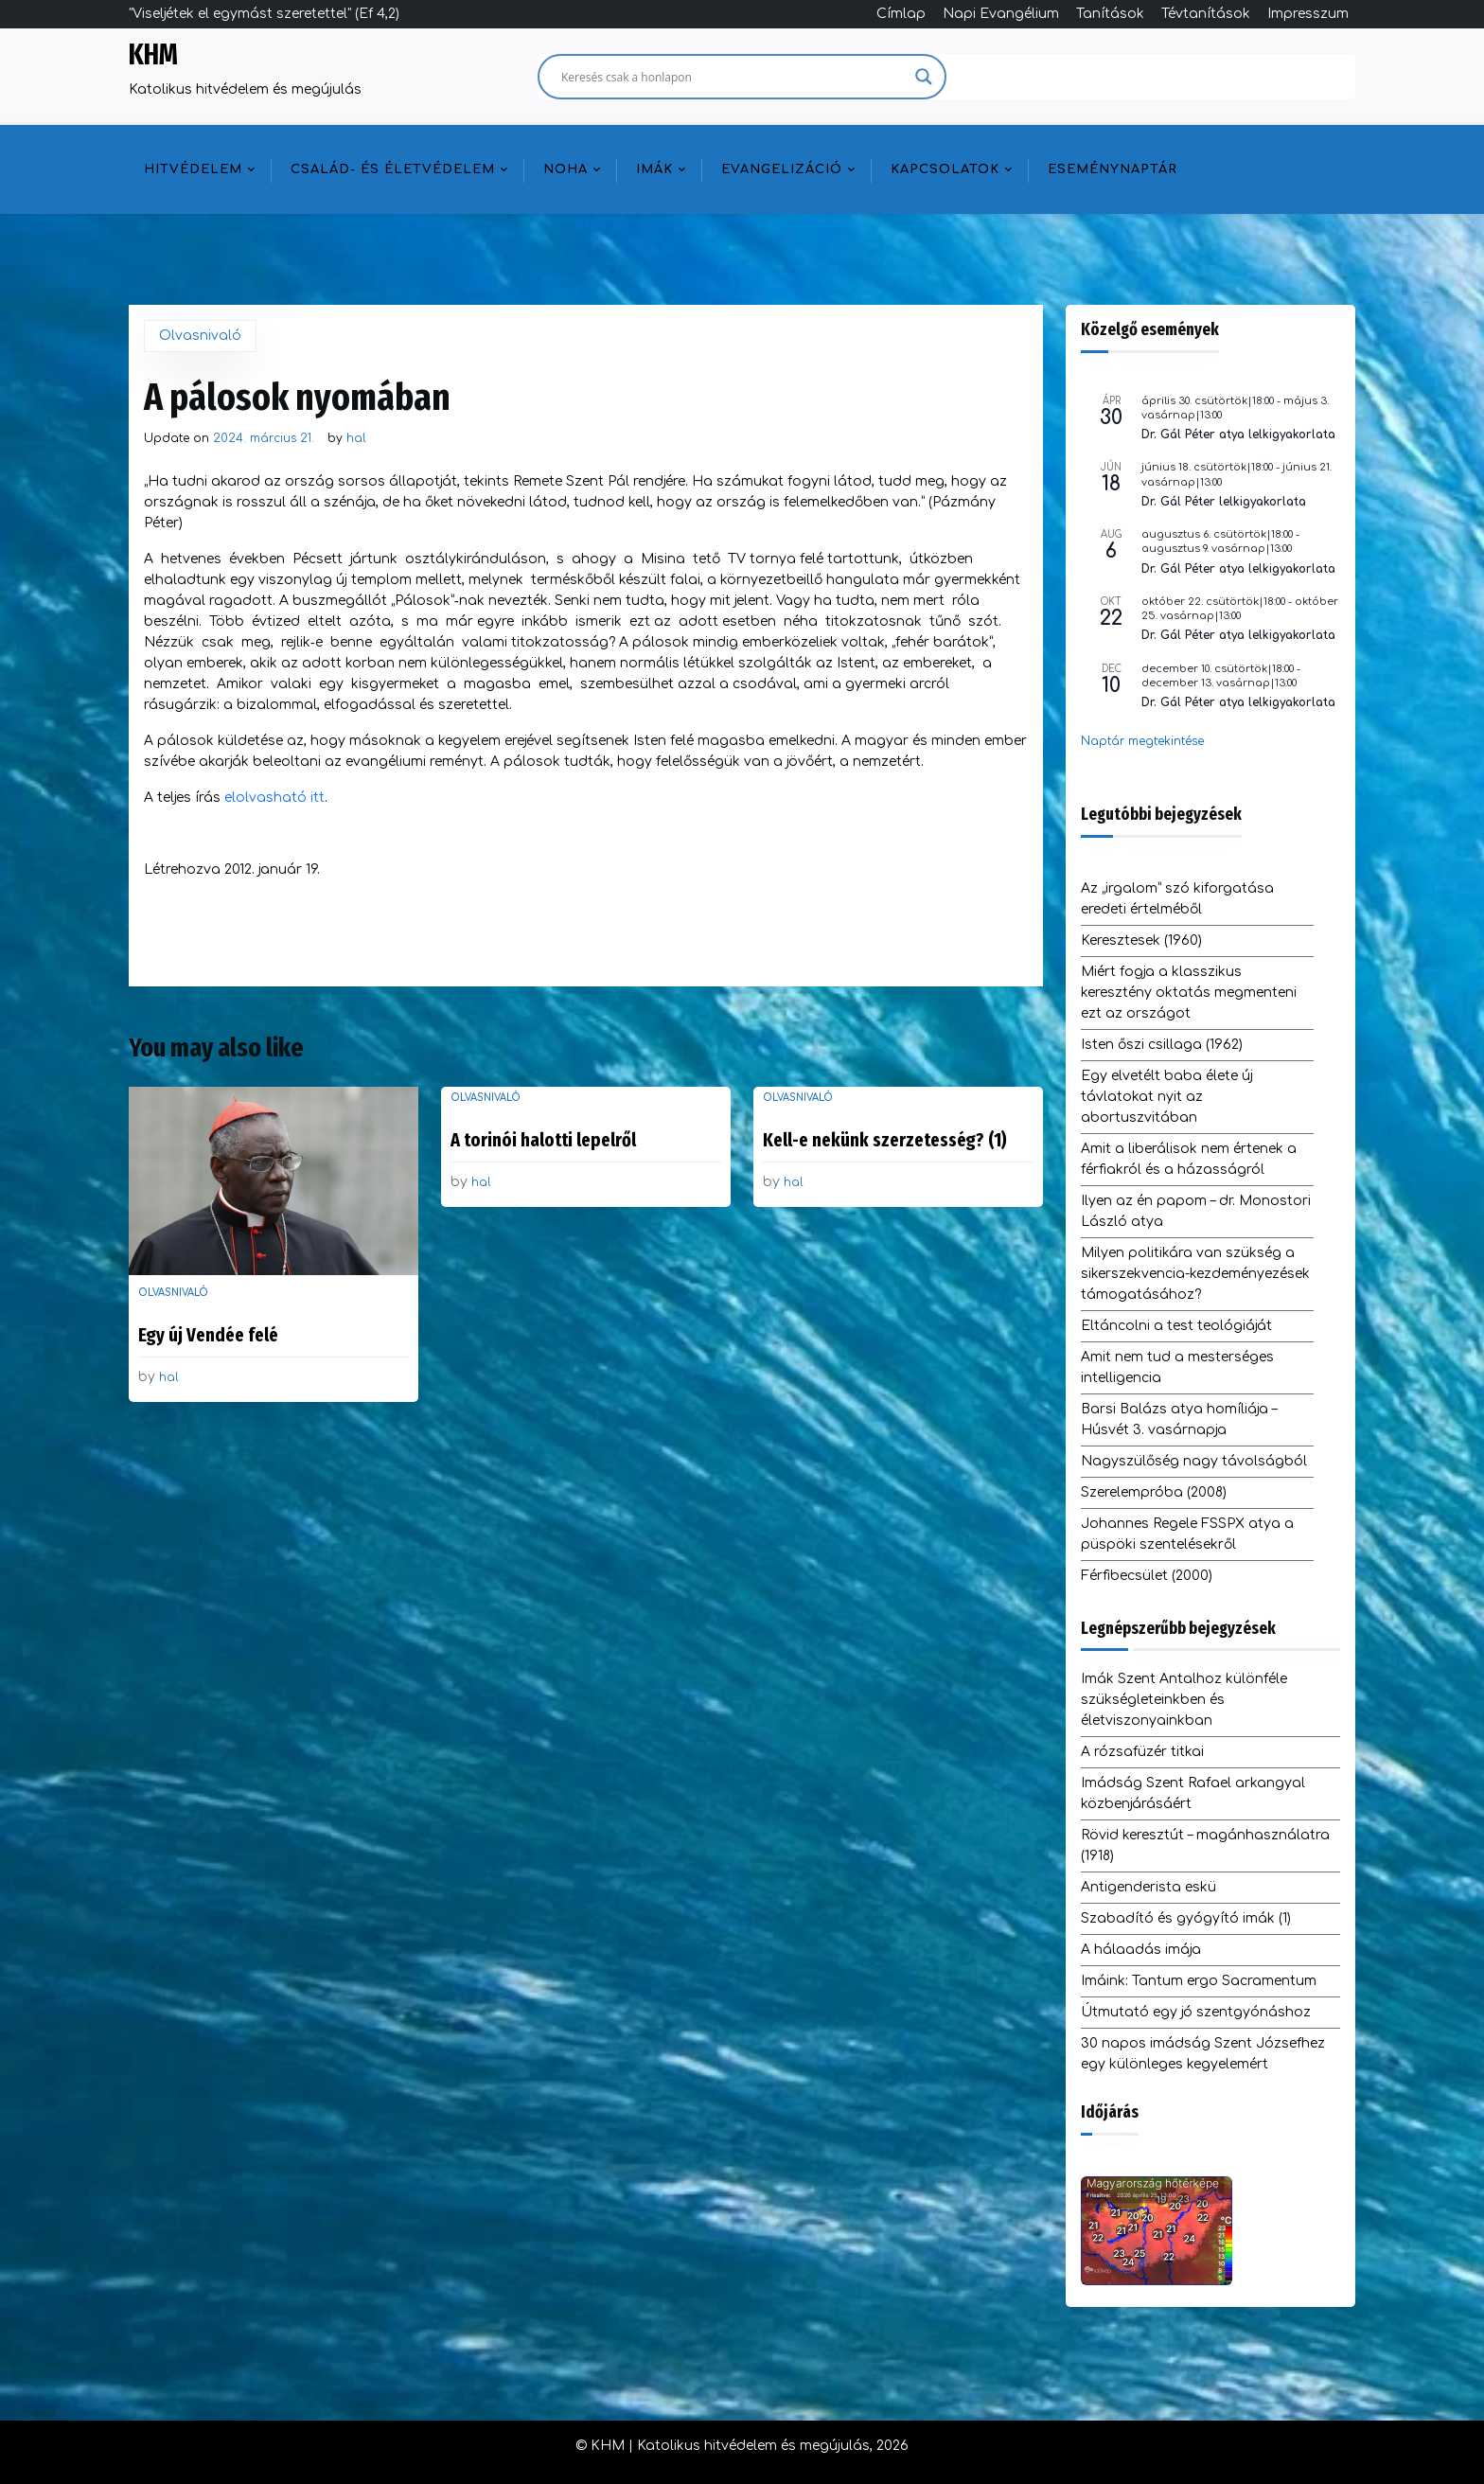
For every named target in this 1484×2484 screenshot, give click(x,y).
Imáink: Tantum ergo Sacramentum (1198, 1981)
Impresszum (1308, 14)
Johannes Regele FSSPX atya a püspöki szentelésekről (1187, 1534)
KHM (153, 55)
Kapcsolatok (945, 169)
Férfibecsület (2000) (1146, 1576)
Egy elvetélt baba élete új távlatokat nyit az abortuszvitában (1167, 1097)
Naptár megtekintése (1142, 741)
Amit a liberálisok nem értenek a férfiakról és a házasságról (1189, 1159)
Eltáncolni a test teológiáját (1176, 1326)
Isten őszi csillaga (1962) (1162, 1045)
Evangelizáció (781, 169)
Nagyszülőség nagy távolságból (1194, 1461)
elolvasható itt (274, 797)
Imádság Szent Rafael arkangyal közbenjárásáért (1193, 1793)
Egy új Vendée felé (208, 1334)
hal (356, 438)
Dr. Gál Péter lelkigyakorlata (1223, 501)
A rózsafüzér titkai (1142, 1752)
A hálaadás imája (1141, 1950)
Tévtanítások (1205, 14)
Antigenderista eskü (1148, 1887)
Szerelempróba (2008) (1154, 1492)
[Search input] (733, 76)
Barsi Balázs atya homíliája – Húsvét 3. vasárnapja (1179, 1419)
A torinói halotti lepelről (543, 1139)
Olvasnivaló (200, 335)
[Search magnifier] (923, 76)
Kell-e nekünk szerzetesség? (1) (885, 1139)
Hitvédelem (193, 169)
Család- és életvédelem (393, 169)
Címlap (901, 14)
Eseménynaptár (1112, 169)
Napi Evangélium (1001, 14)
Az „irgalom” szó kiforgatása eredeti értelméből (1177, 898)
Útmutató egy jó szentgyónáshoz (1196, 2012)
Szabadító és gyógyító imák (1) (1186, 1918)
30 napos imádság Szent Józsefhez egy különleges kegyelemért (1203, 2053)
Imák (654, 169)
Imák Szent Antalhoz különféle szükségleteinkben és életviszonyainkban (1184, 1700)
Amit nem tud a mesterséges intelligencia (1177, 1367)
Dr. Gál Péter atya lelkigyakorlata (1238, 434)
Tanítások (1110, 14)
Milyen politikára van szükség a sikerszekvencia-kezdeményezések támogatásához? (1195, 1274)
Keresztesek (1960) (1141, 940)
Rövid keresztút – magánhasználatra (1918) (1205, 1845)
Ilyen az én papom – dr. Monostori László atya (1196, 1211)
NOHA (565, 169)
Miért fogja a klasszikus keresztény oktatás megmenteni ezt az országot (1189, 992)
